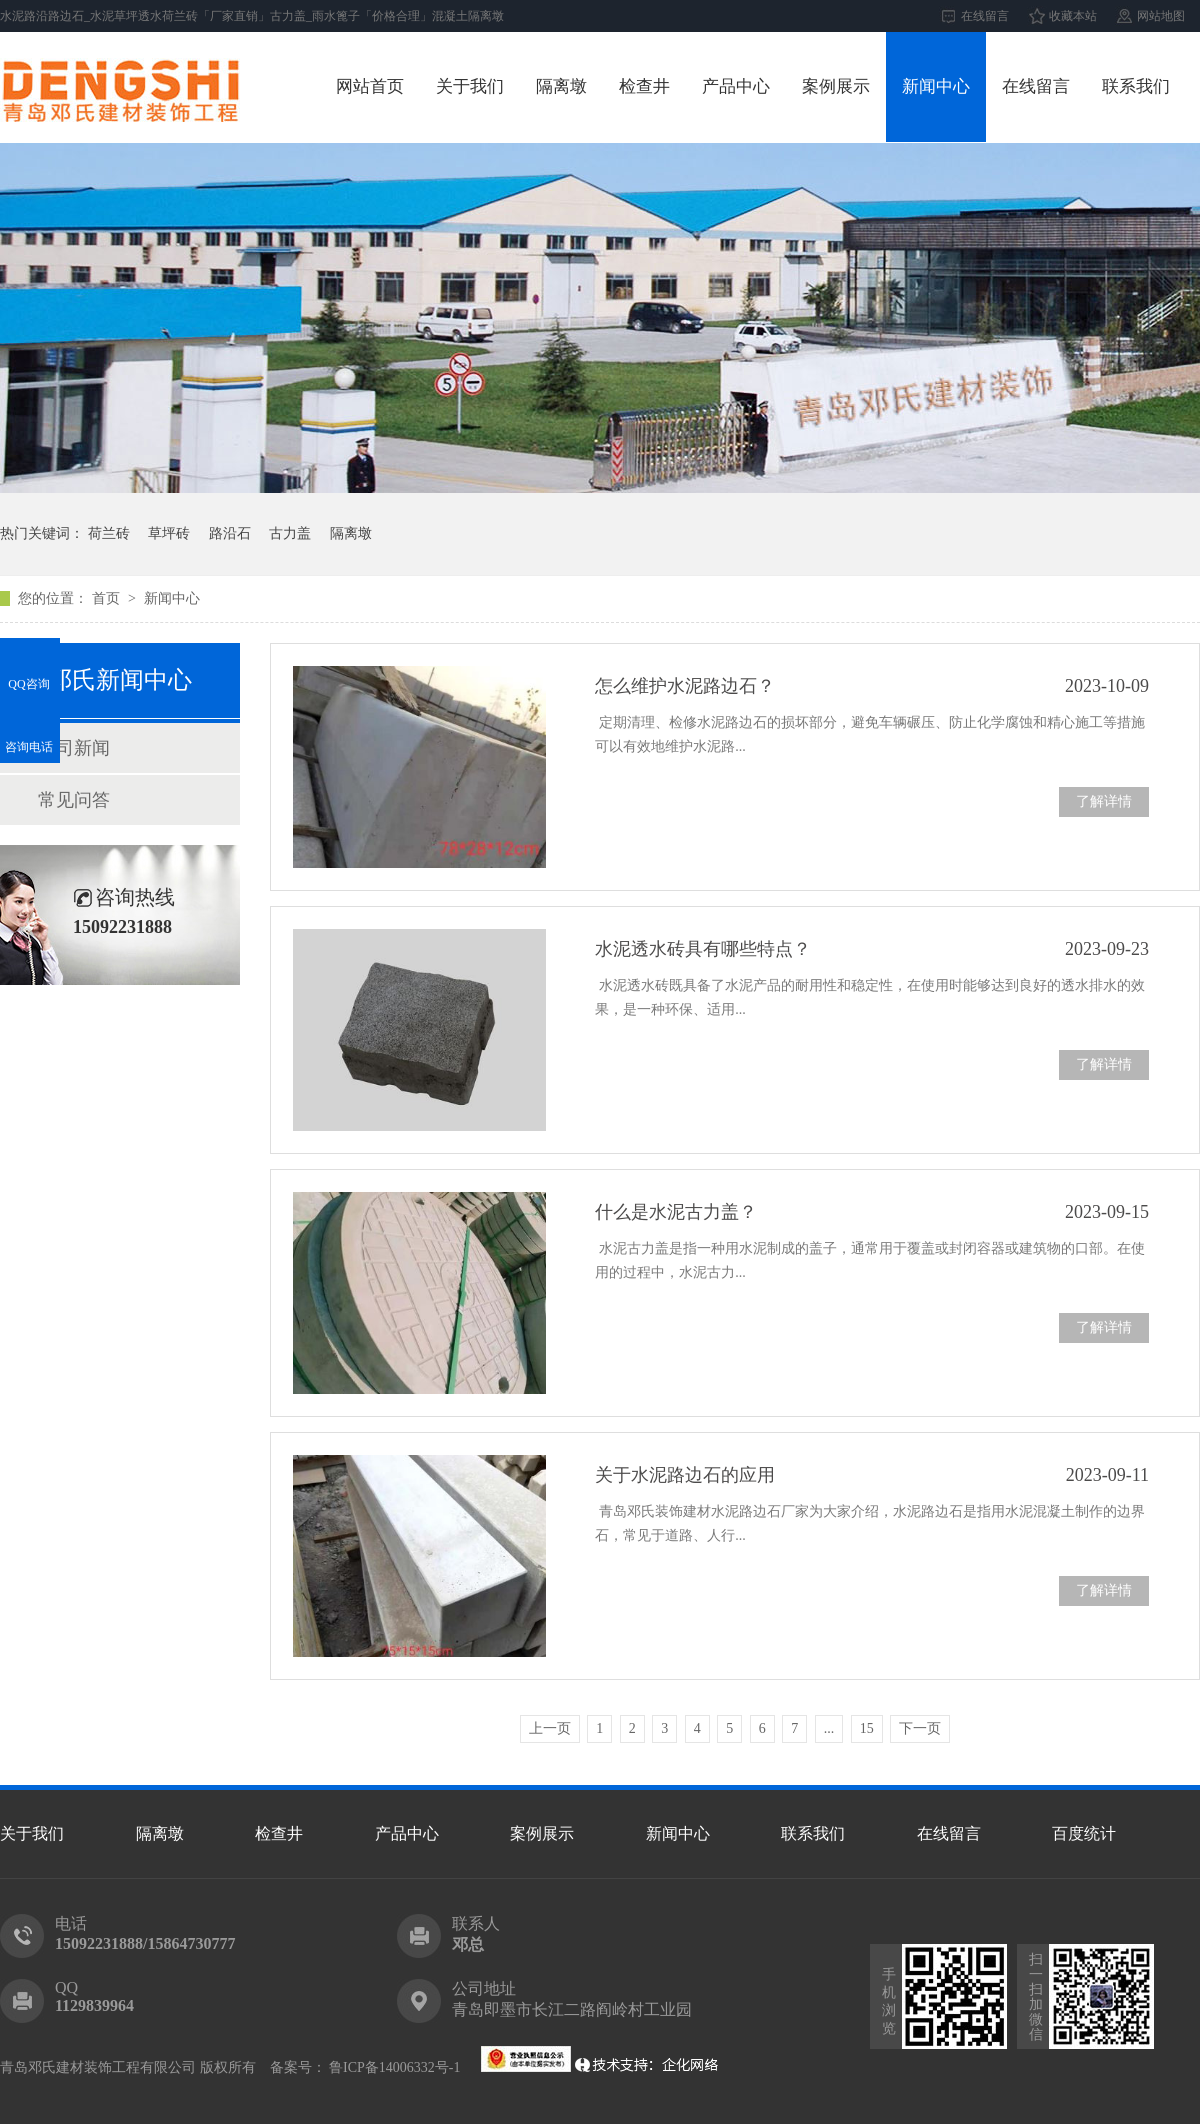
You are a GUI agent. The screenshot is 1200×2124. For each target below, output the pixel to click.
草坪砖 (169, 533)
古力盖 (290, 533)
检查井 (644, 86)
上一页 (550, 1728)
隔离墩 (561, 86)
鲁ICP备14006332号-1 (393, 2067)
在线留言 (985, 16)
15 (867, 1728)
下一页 (920, 1728)
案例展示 (836, 86)
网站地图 (1161, 16)
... (829, 1728)
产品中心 (736, 86)
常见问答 (74, 800)
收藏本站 (1073, 16)
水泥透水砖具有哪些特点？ (703, 949)
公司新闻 (74, 748)
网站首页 (370, 86)
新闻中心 (936, 86)
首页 (108, 598)
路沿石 (230, 533)
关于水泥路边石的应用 (685, 1475)
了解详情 (1104, 801)
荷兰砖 (109, 533)
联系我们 (1136, 86)
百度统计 (1084, 1833)
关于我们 (470, 86)
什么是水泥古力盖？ (676, 1212)
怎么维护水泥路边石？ (685, 686)
